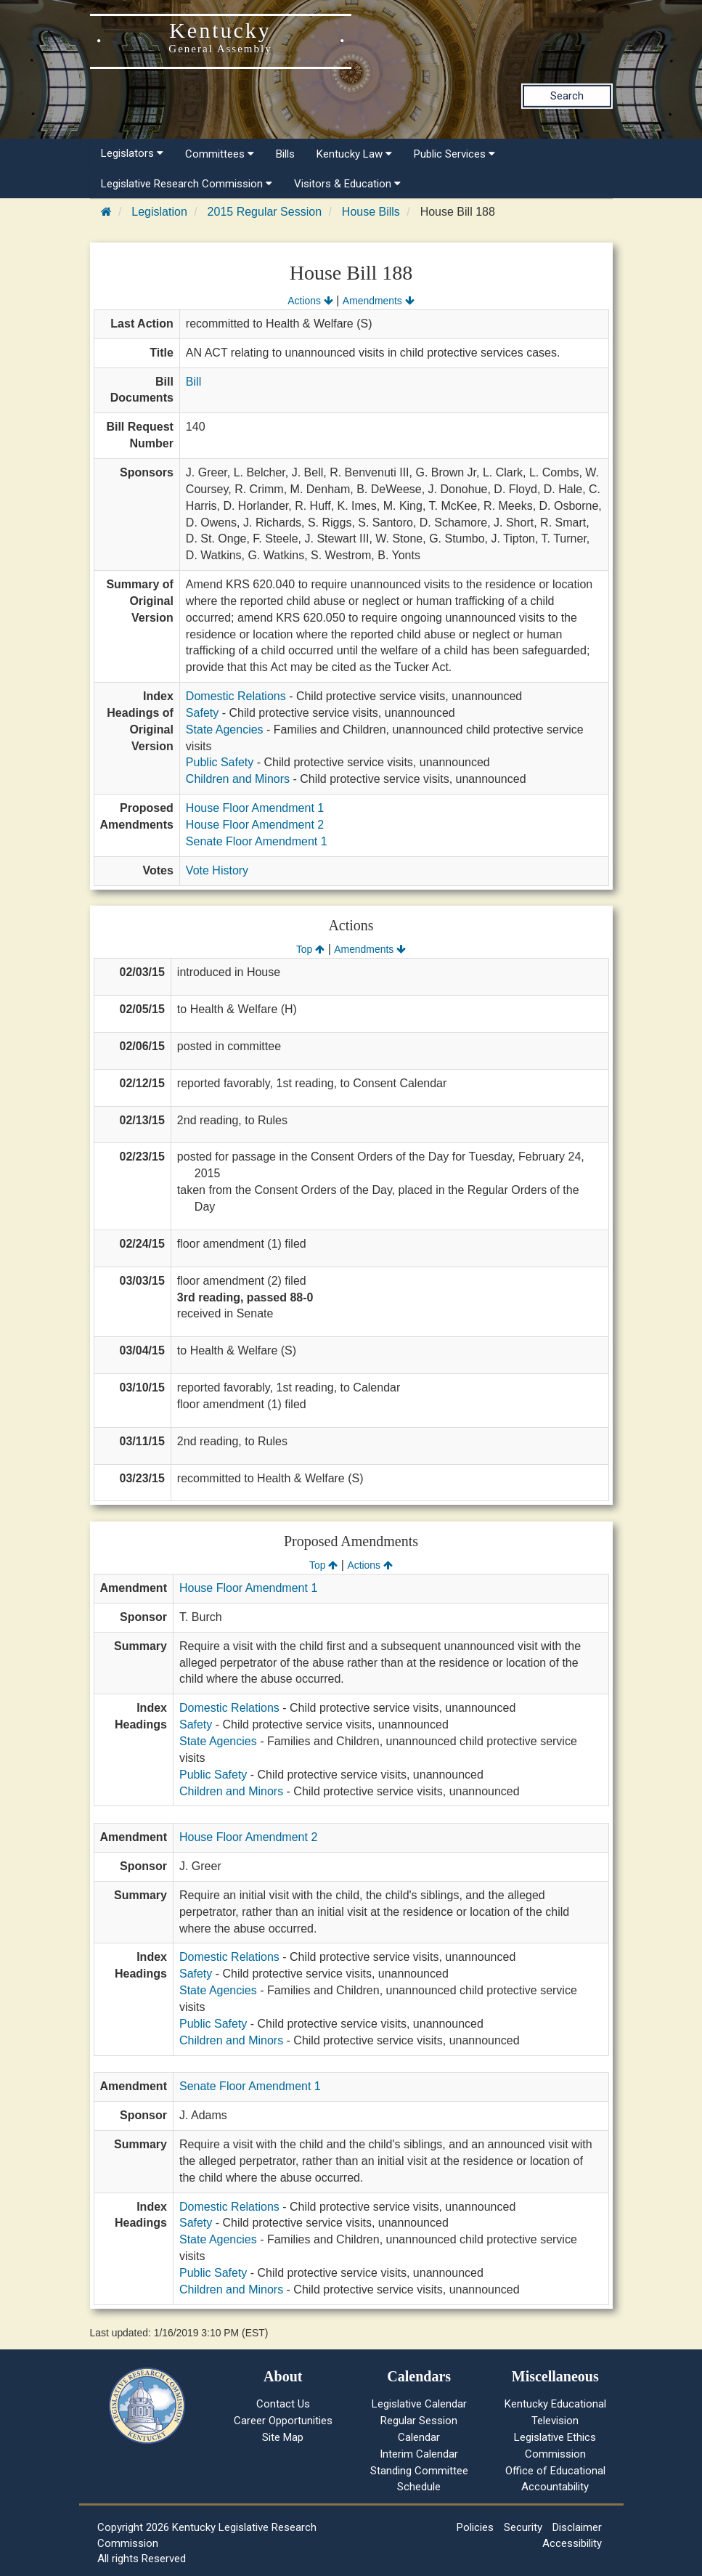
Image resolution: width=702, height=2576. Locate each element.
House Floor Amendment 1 (255, 808)
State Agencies (225, 729)
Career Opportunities (283, 2420)
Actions (309, 300)
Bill (193, 381)
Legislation (159, 212)
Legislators (132, 153)
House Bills (371, 212)
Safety (202, 713)
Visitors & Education (347, 183)
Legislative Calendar (419, 2403)
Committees (219, 154)
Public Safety (219, 762)
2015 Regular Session (265, 212)
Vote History (217, 870)
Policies (475, 2527)
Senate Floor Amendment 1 (256, 841)
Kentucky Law (354, 154)
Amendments (379, 300)
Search (567, 95)
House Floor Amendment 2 (255, 824)
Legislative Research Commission (186, 183)
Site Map (282, 2437)
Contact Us (283, 2403)
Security (523, 2527)
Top (310, 949)
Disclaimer (577, 2527)
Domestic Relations (236, 696)
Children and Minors (238, 779)
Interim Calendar (419, 2454)
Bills (285, 154)
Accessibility (572, 2543)
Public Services (454, 154)
